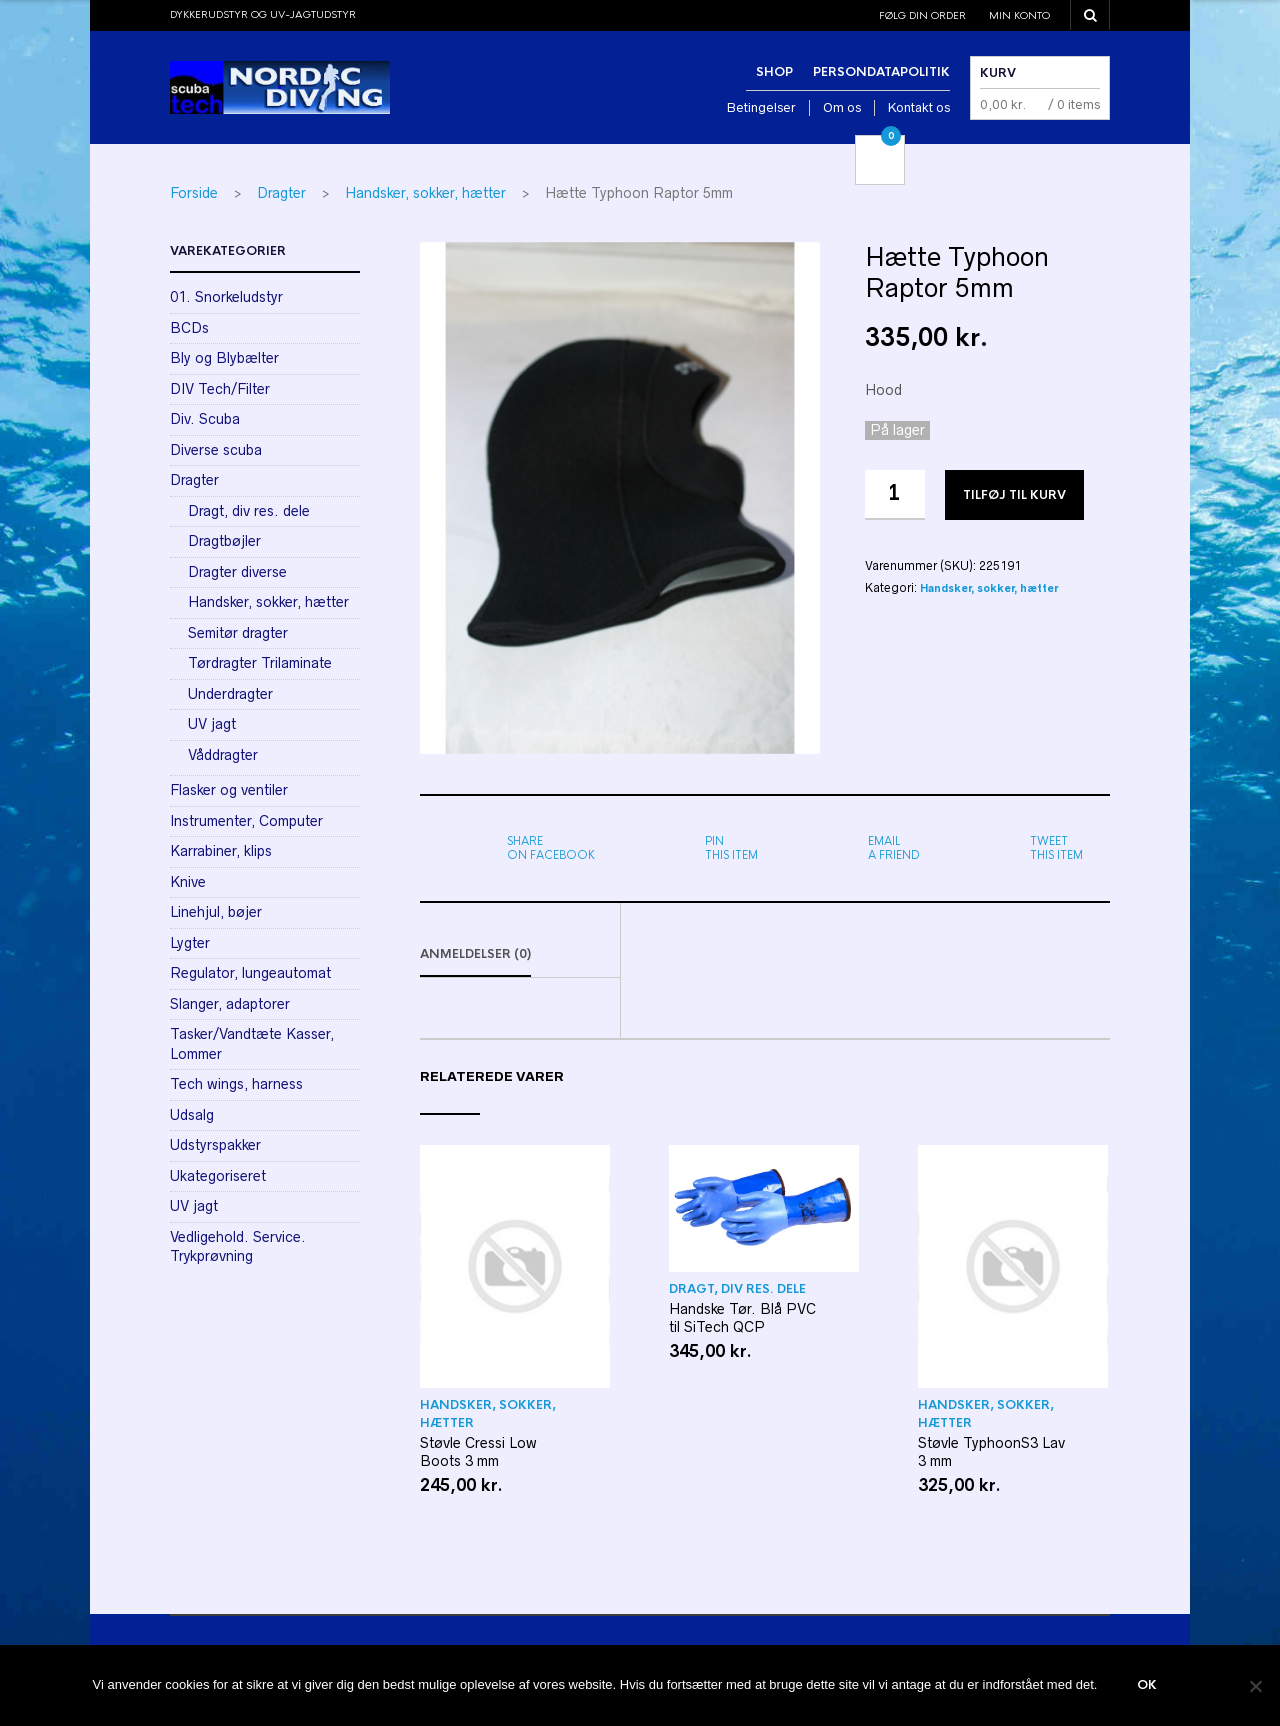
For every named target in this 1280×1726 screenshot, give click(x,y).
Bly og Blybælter (224, 358)
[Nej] (1255, 1686)
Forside (194, 193)
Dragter (281, 193)
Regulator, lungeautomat (250, 973)
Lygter (190, 943)
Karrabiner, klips (221, 851)
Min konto (1019, 15)
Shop (774, 72)
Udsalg (192, 1115)
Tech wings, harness (236, 1084)
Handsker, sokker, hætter (425, 193)
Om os (842, 107)
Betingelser (761, 107)
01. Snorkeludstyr (226, 297)
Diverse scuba (216, 450)
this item (731, 848)
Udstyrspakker (215, 1145)
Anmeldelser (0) (475, 955)
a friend (894, 848)
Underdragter (230, 694)
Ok (1147, 1686)
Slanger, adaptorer (230, 1004)
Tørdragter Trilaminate (260, 663)
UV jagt (212, 724)
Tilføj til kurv (1014, 495)
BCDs (189, 328)
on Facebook (551, 848)
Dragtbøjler (224, 541)
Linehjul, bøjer (216, 912)
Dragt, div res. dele (737, 1290)
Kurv (998, 73)
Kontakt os (919, 107)
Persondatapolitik (881, 72)
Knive (188, 882)
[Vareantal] (895, 495)
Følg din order (922, 15)
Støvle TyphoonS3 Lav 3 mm (991, 1453)
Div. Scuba (205, 419)
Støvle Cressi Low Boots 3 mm (478, 1453)
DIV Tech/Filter (220, 389)
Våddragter (223, 755)
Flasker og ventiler (229, 790)
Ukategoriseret (218, 1176)
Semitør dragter (238, 633)
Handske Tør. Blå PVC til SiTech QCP (742, 1319)
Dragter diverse (237, 572)
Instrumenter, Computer (246, 821)
